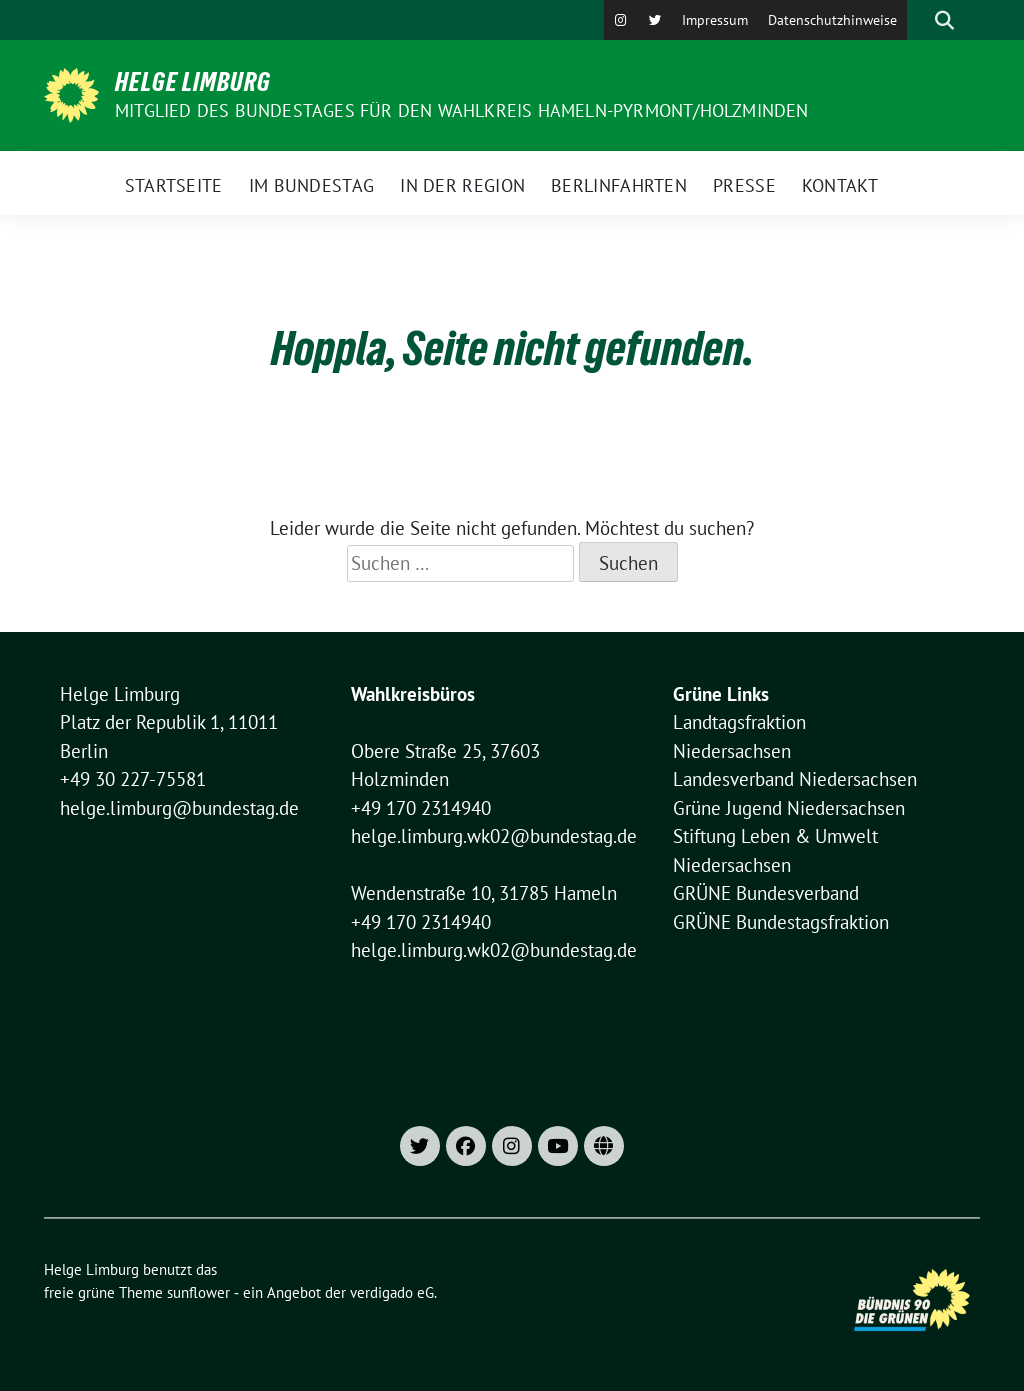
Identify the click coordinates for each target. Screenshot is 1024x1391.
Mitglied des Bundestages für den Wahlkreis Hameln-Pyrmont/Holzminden (462, 110)
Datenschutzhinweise (832, 20)
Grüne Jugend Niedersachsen (789, 808)
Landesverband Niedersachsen (795, 779)
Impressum (715, 20)
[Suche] (916, 20)
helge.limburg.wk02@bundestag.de (494, 836)
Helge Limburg (193, 82)
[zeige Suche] (944, 20)
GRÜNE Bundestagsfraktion (781, 922)
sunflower (198, 1292)
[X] (655, 20)
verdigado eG (392, 1292)
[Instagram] (621, 20)
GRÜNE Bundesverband (766, 893)
